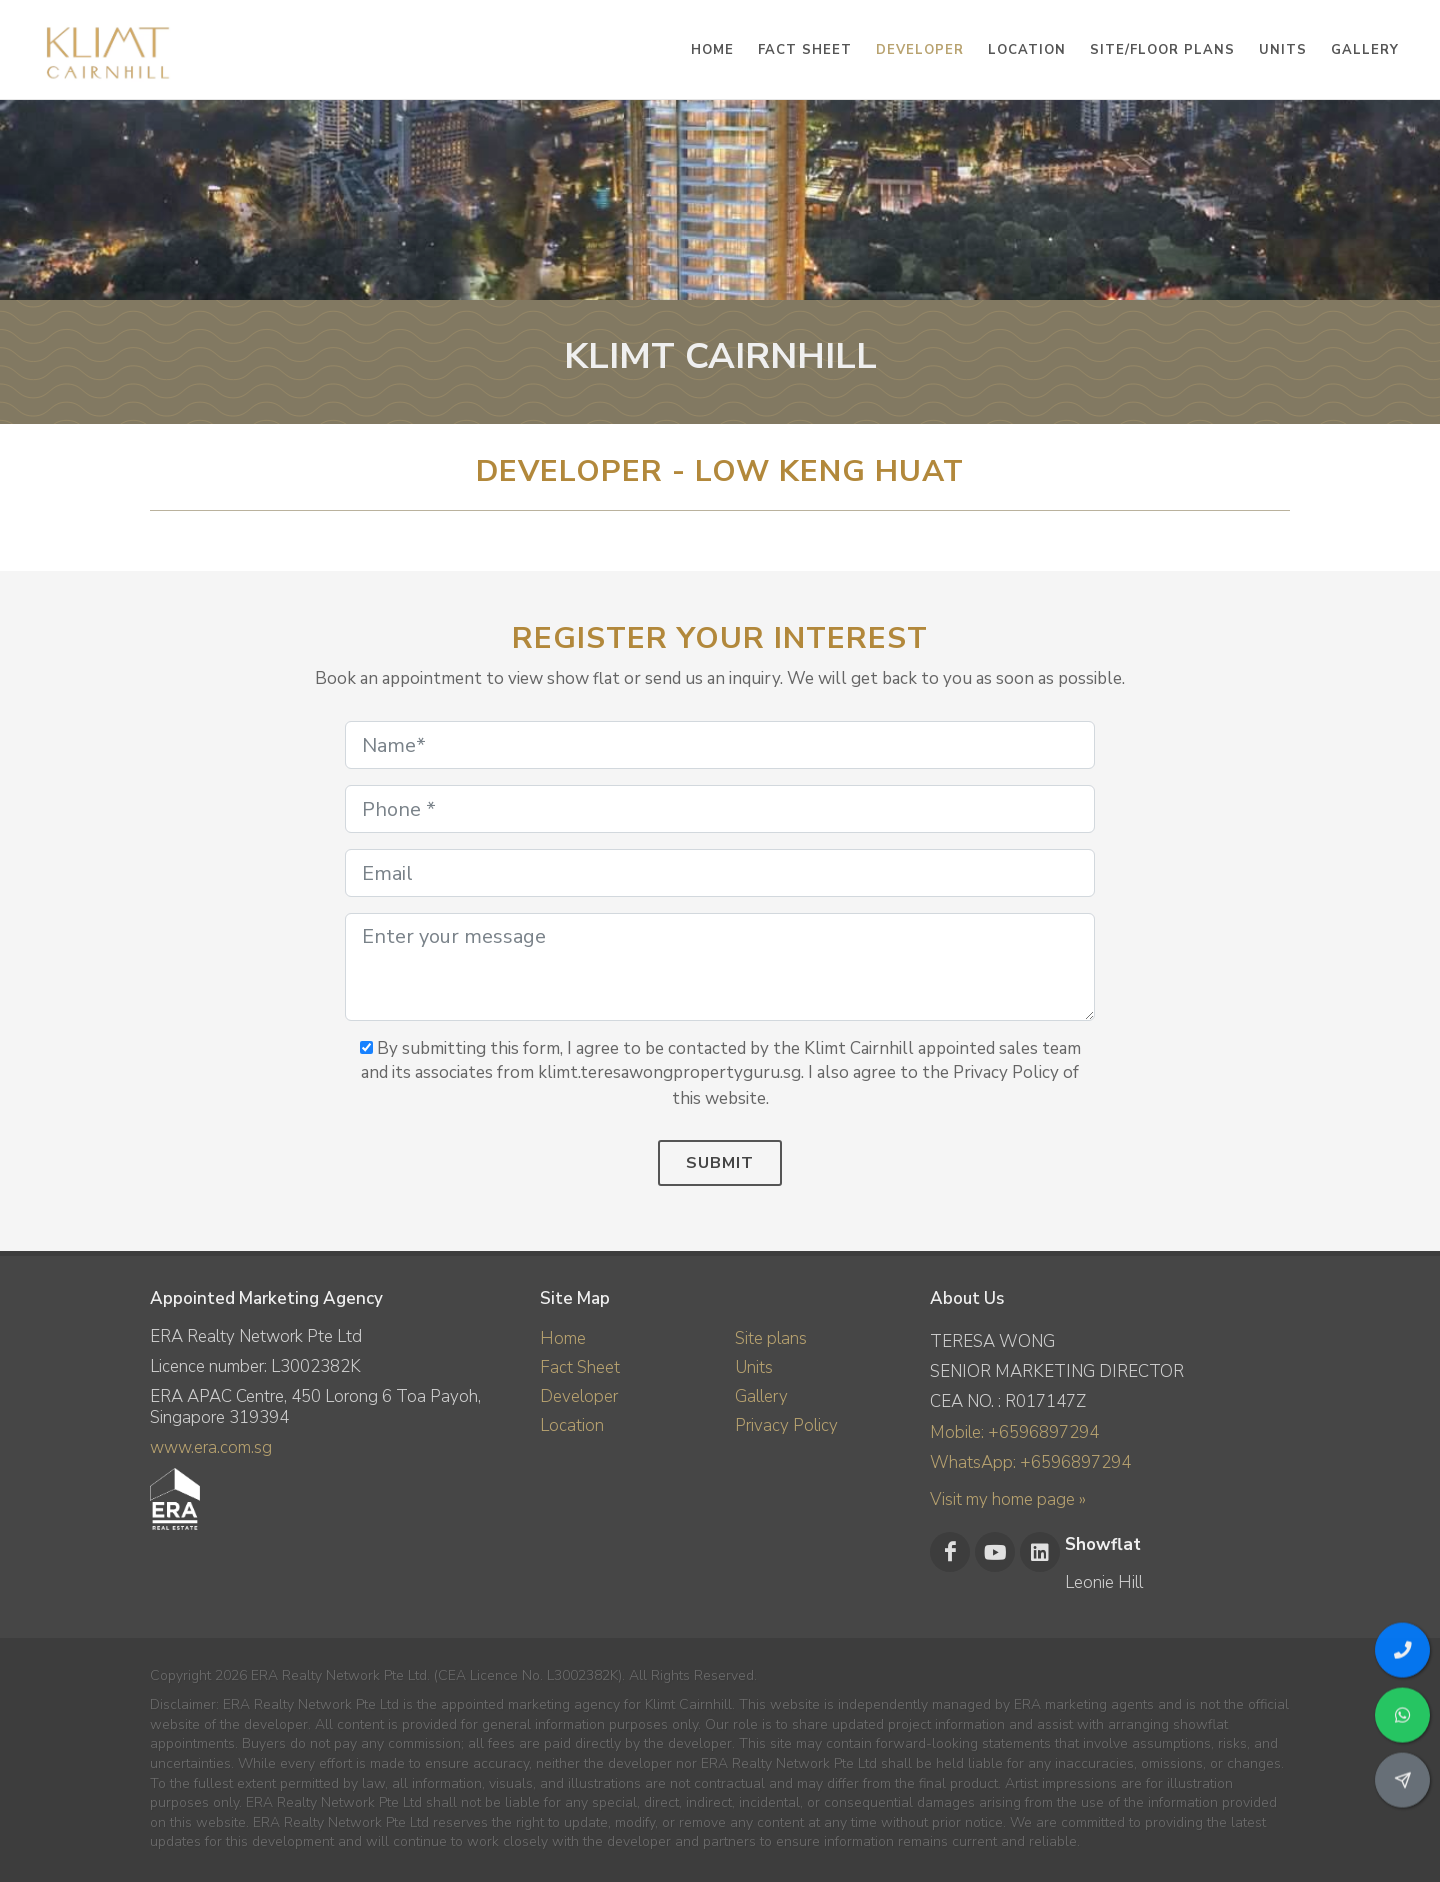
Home (563, 1338)
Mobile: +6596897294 (1014, 1432)
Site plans (771, 1338)
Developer (579, 1396)
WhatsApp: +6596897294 (1030, 1462)
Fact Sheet (580, 1367)
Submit (720, 1163)
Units (754, 1367)
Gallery (761, 1396)
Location (572, 1425)
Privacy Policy (786, 1425)
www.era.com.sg (211, 1447)
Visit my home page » (1008, 1499)
